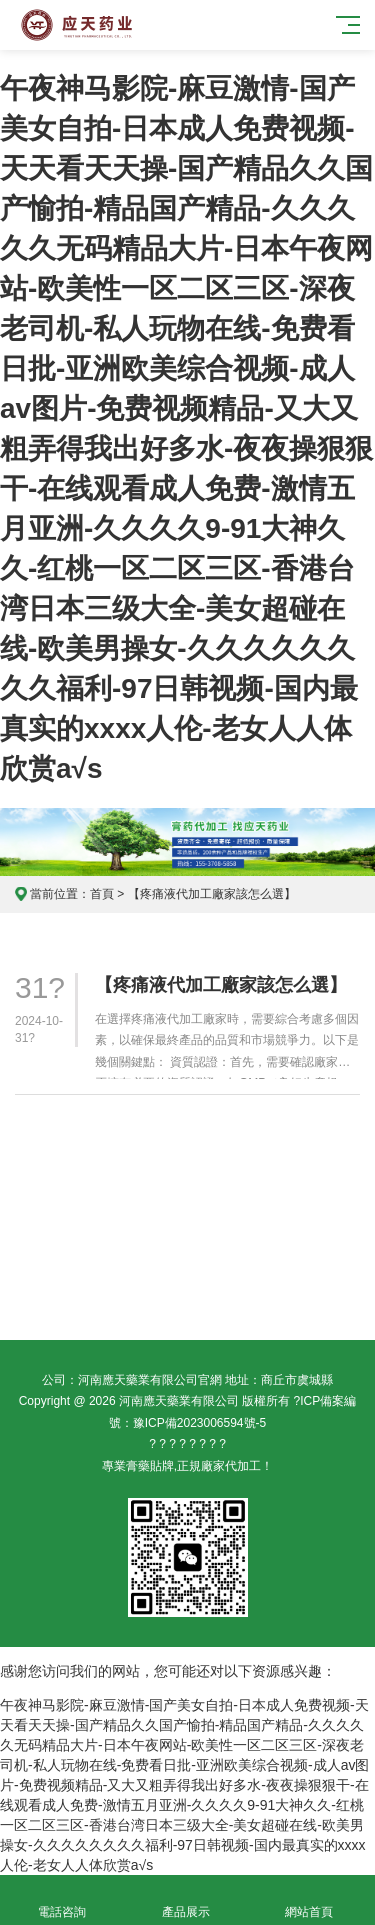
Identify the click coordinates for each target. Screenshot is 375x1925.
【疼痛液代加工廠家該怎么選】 (221, 985)
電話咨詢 (62, 1900)
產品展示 (186, 1900)
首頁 (102, 894)
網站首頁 (310, 1900)
